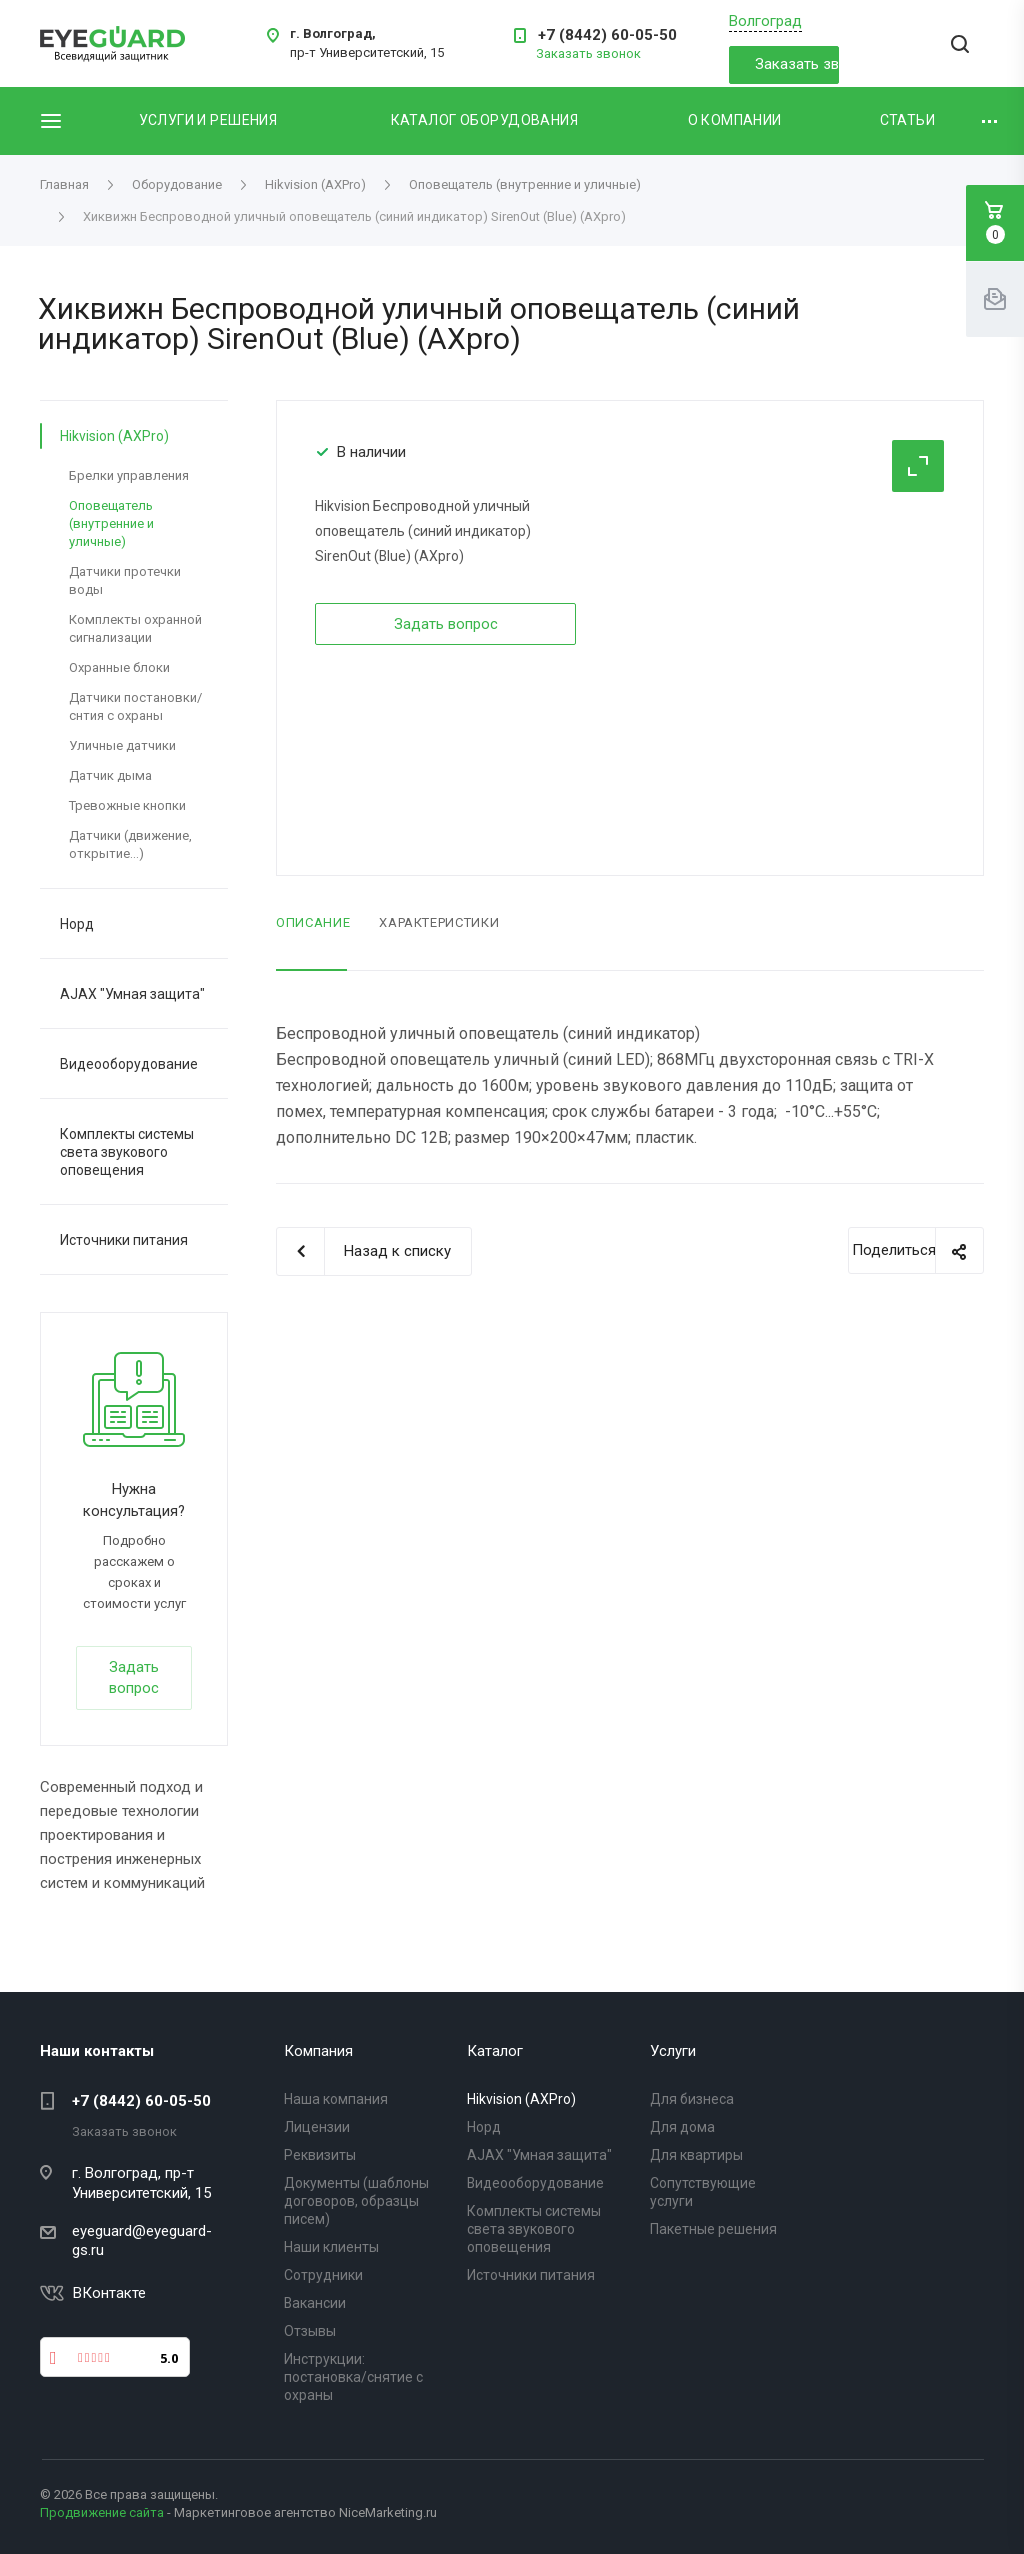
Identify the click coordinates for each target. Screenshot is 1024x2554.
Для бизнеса (692, 2099)
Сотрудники (323, 2275)
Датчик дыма (110, 775)
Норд (77, 924)
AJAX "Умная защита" (132, 994)
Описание (313, 922)
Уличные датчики (122, 745)
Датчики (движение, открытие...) (130, 844)
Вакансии (315, 2303)
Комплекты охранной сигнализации (135, 628)
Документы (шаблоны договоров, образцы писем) (356, 2201)
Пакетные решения (713, 2229)
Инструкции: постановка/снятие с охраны (353, 2377)
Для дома (682, 2127)
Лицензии (317, 2127)
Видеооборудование (129, 1064)
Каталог (495, 2051)
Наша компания (336, 2099)
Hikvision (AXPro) (114, 436)
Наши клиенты (331, 2247)
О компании (735, 120)
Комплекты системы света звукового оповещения (127, 1152)
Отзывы (310, 2331)
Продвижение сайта (102, 2512)
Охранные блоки (119, 667)
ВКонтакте (109, 2293)
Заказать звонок (796, 64)
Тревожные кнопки (127, 805)
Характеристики (439, 922)
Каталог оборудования (484, 120)
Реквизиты (320, 2155)
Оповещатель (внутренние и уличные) (111, 523)
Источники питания (124, 1240)
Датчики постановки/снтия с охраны (135, 706)
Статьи (908, 120)
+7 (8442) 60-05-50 (607, 35)
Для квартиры (696, 2155)
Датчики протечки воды (125, 580)
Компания (318, 2051)
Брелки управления (129, 475)
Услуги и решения (208, 120)
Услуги (673, 2051)
